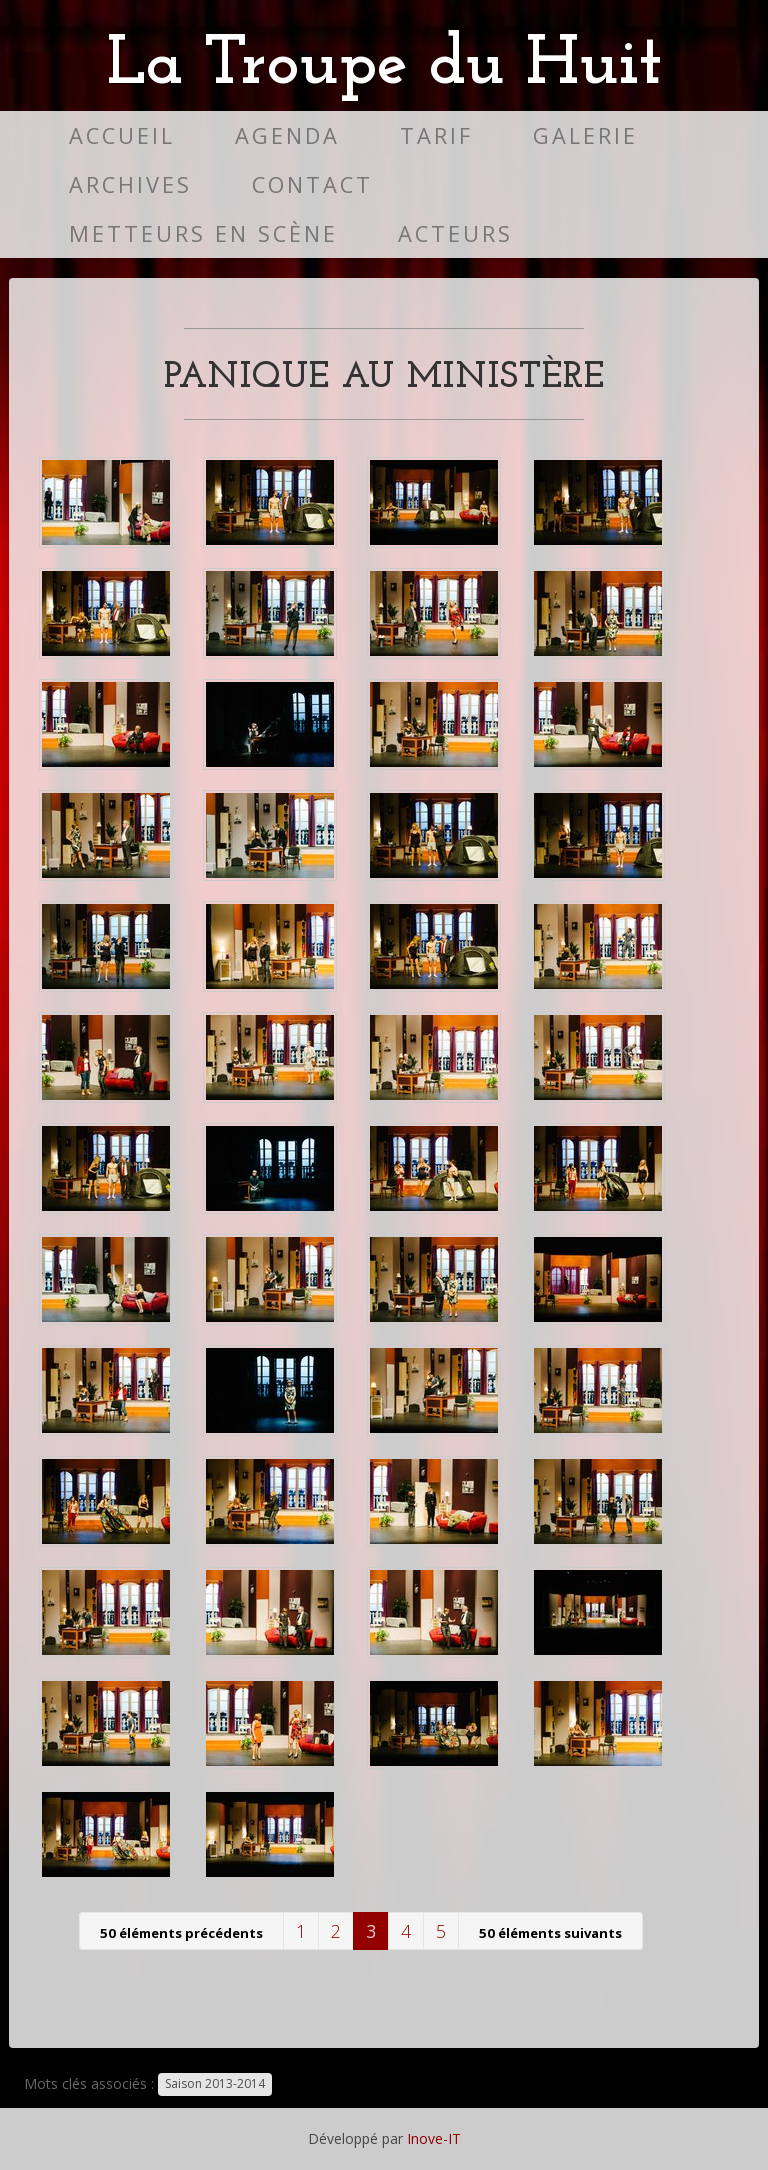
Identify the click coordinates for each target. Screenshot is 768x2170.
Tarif (436, 135)
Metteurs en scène (203, 233)
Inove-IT (434, 2138)
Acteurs (455, 233)
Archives (130, 184)
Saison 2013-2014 (215, 2084)
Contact (312, 184)
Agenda (287, 135)
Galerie (585, 135)
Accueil (122, 135)
